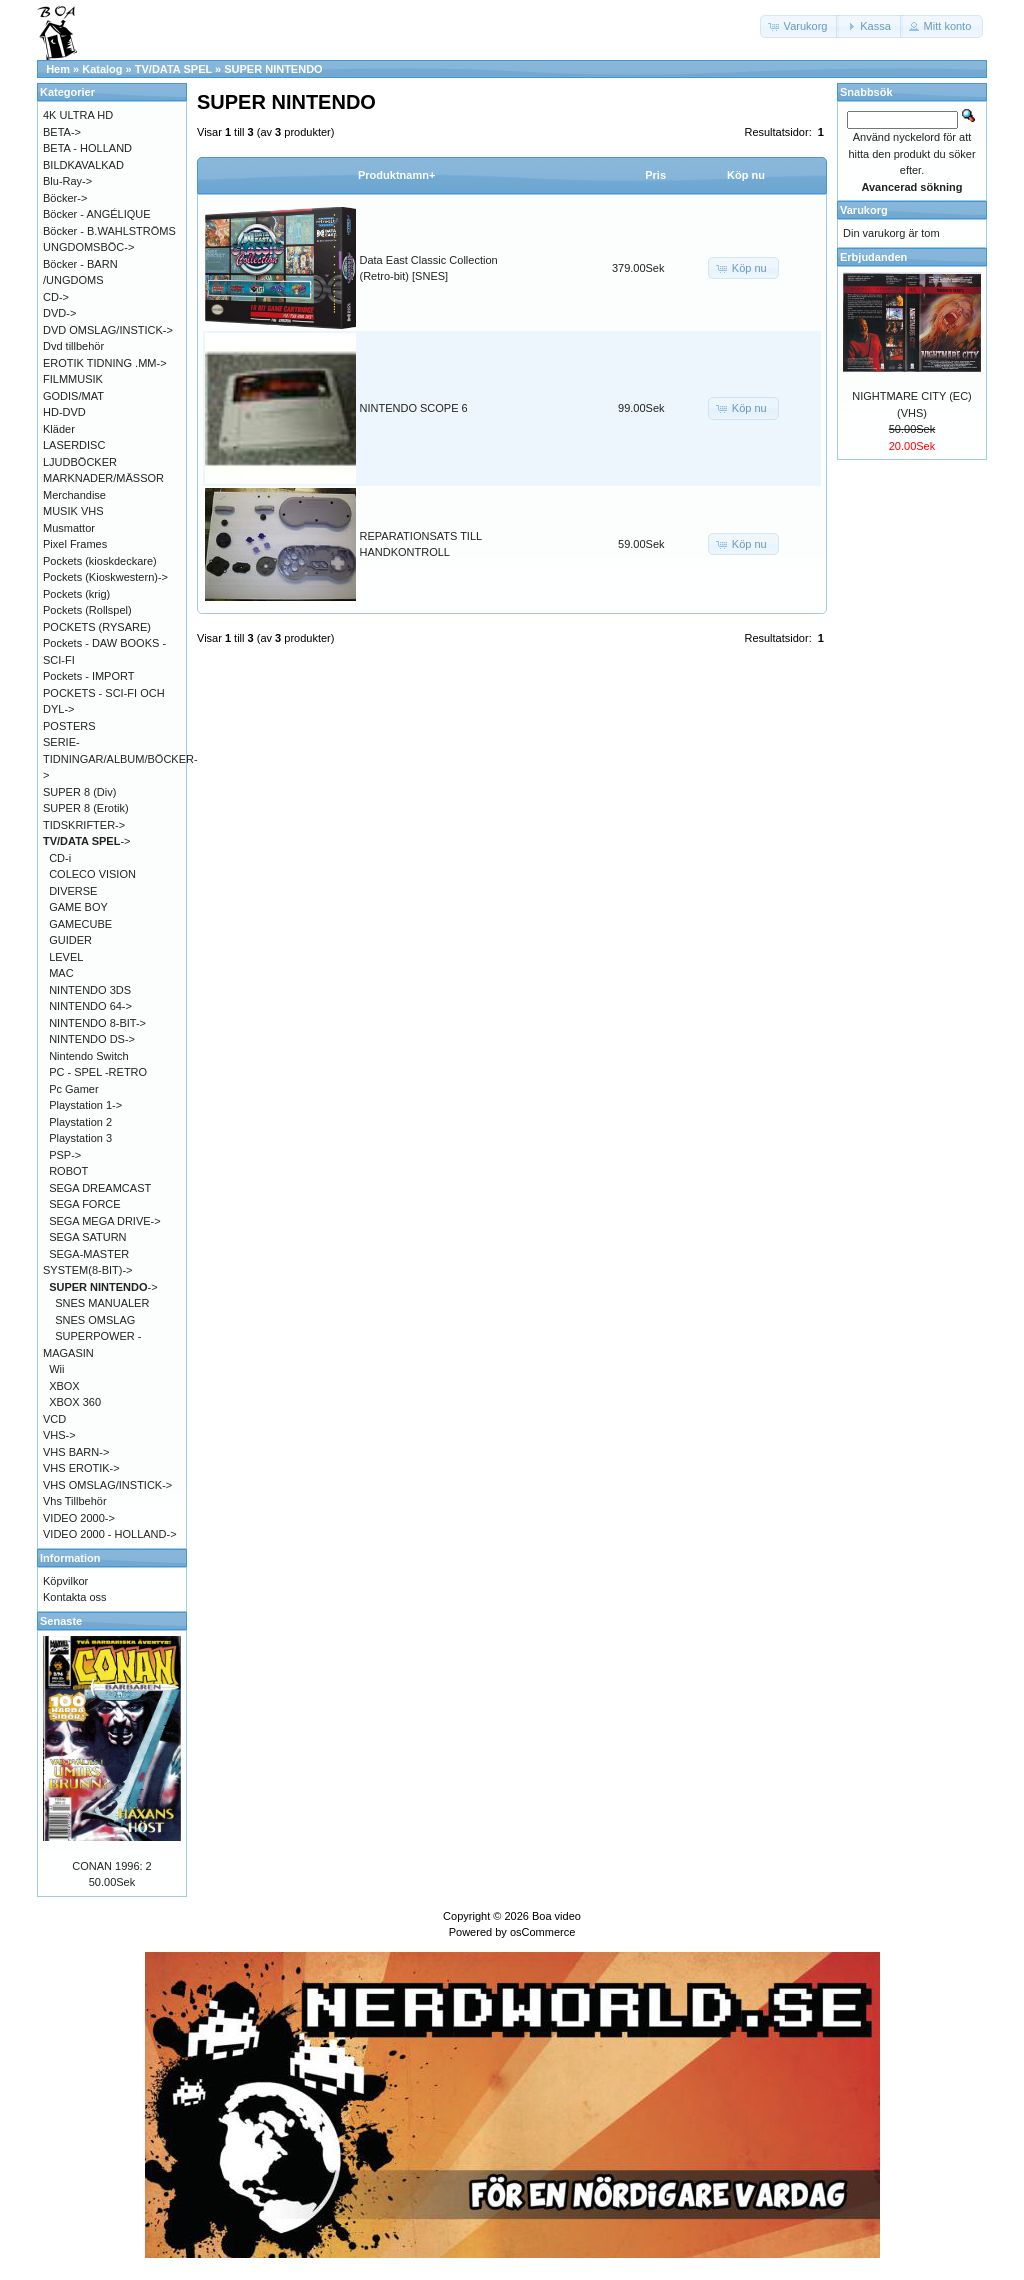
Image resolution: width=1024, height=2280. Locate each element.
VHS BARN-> (76, 1452)
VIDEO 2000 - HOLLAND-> (110, 1534)
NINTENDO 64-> (90, 1006)
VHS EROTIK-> (81, 1468)
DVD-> (59, 313)
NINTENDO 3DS (90, 990)
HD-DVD (64, 412)
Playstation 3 (80, 1138)
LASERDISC (74, 445)
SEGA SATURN (87, 1237)
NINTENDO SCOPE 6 (414, 408)
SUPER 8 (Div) (79, 792)
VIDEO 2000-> (79, 1518)
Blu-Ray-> (67, 181)
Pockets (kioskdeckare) (100, 561)
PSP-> (65, 1155)
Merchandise (74, 495)
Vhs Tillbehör (75, 1501)
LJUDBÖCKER (80, 462)
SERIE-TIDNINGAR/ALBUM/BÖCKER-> (120, 758)
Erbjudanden (873, 257)
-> (87, 841)
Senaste (61, 1621)
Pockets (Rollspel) (87, 610)
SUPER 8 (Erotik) (86, 808)
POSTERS (69, 726)
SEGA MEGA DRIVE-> (105, 1221)
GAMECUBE (80, 924)
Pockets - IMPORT (88, 676)
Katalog (102, 69)
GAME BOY (78, 907)
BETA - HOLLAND (87, 148)
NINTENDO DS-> (92, 1039)
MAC (61, 973)
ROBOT (68, 1171)
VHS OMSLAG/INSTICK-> (107, 1485)
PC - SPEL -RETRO (98, 1072)
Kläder (59, 429)
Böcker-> (65, 198)
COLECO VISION (92, 874)
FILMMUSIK (73, 379)
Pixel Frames (75, 544)
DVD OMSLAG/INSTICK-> (108, 330)
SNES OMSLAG (95, 1320)
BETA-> (62, 132)
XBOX (64, 1386)
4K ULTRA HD (78, 115)
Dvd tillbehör (73, 346)
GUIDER (70, 940)
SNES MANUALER (102, 1303)
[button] (800, 26)
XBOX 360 (75, 1402)
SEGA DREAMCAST (100, 1188)
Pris (655, 175)
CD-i (60, 858)
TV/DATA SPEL (173, 69)
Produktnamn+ (396, 175)
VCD (54, 1419)
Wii (56, 1369)
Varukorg (864, 210)
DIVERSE (73, 891)
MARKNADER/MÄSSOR (103, 478)
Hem (58, 69)
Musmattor (69, 528)
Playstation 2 (80, 1122)
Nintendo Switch (89, 1056)
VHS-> (59, 1435)
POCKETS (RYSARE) (97, 627)
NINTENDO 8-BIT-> (97, 1023)
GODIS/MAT (73, 396)
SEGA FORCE (85, 1204)
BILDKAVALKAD (83, 165)
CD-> (56, 297)
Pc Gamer (74, 1089)
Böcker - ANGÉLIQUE (97, 214)
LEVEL (66, 957)
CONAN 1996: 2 (111, 1866)
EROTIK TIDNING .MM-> (105, 363)
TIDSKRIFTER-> (84, 825)
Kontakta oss (75, 1597)
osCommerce (542, 1932)
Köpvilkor (65, 1581)
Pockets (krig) (76, 594)
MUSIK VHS (73, 511)
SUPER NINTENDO (273, 69)
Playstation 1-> (85, 1105)
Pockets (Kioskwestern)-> (105, 577)
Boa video (556, 1916)
